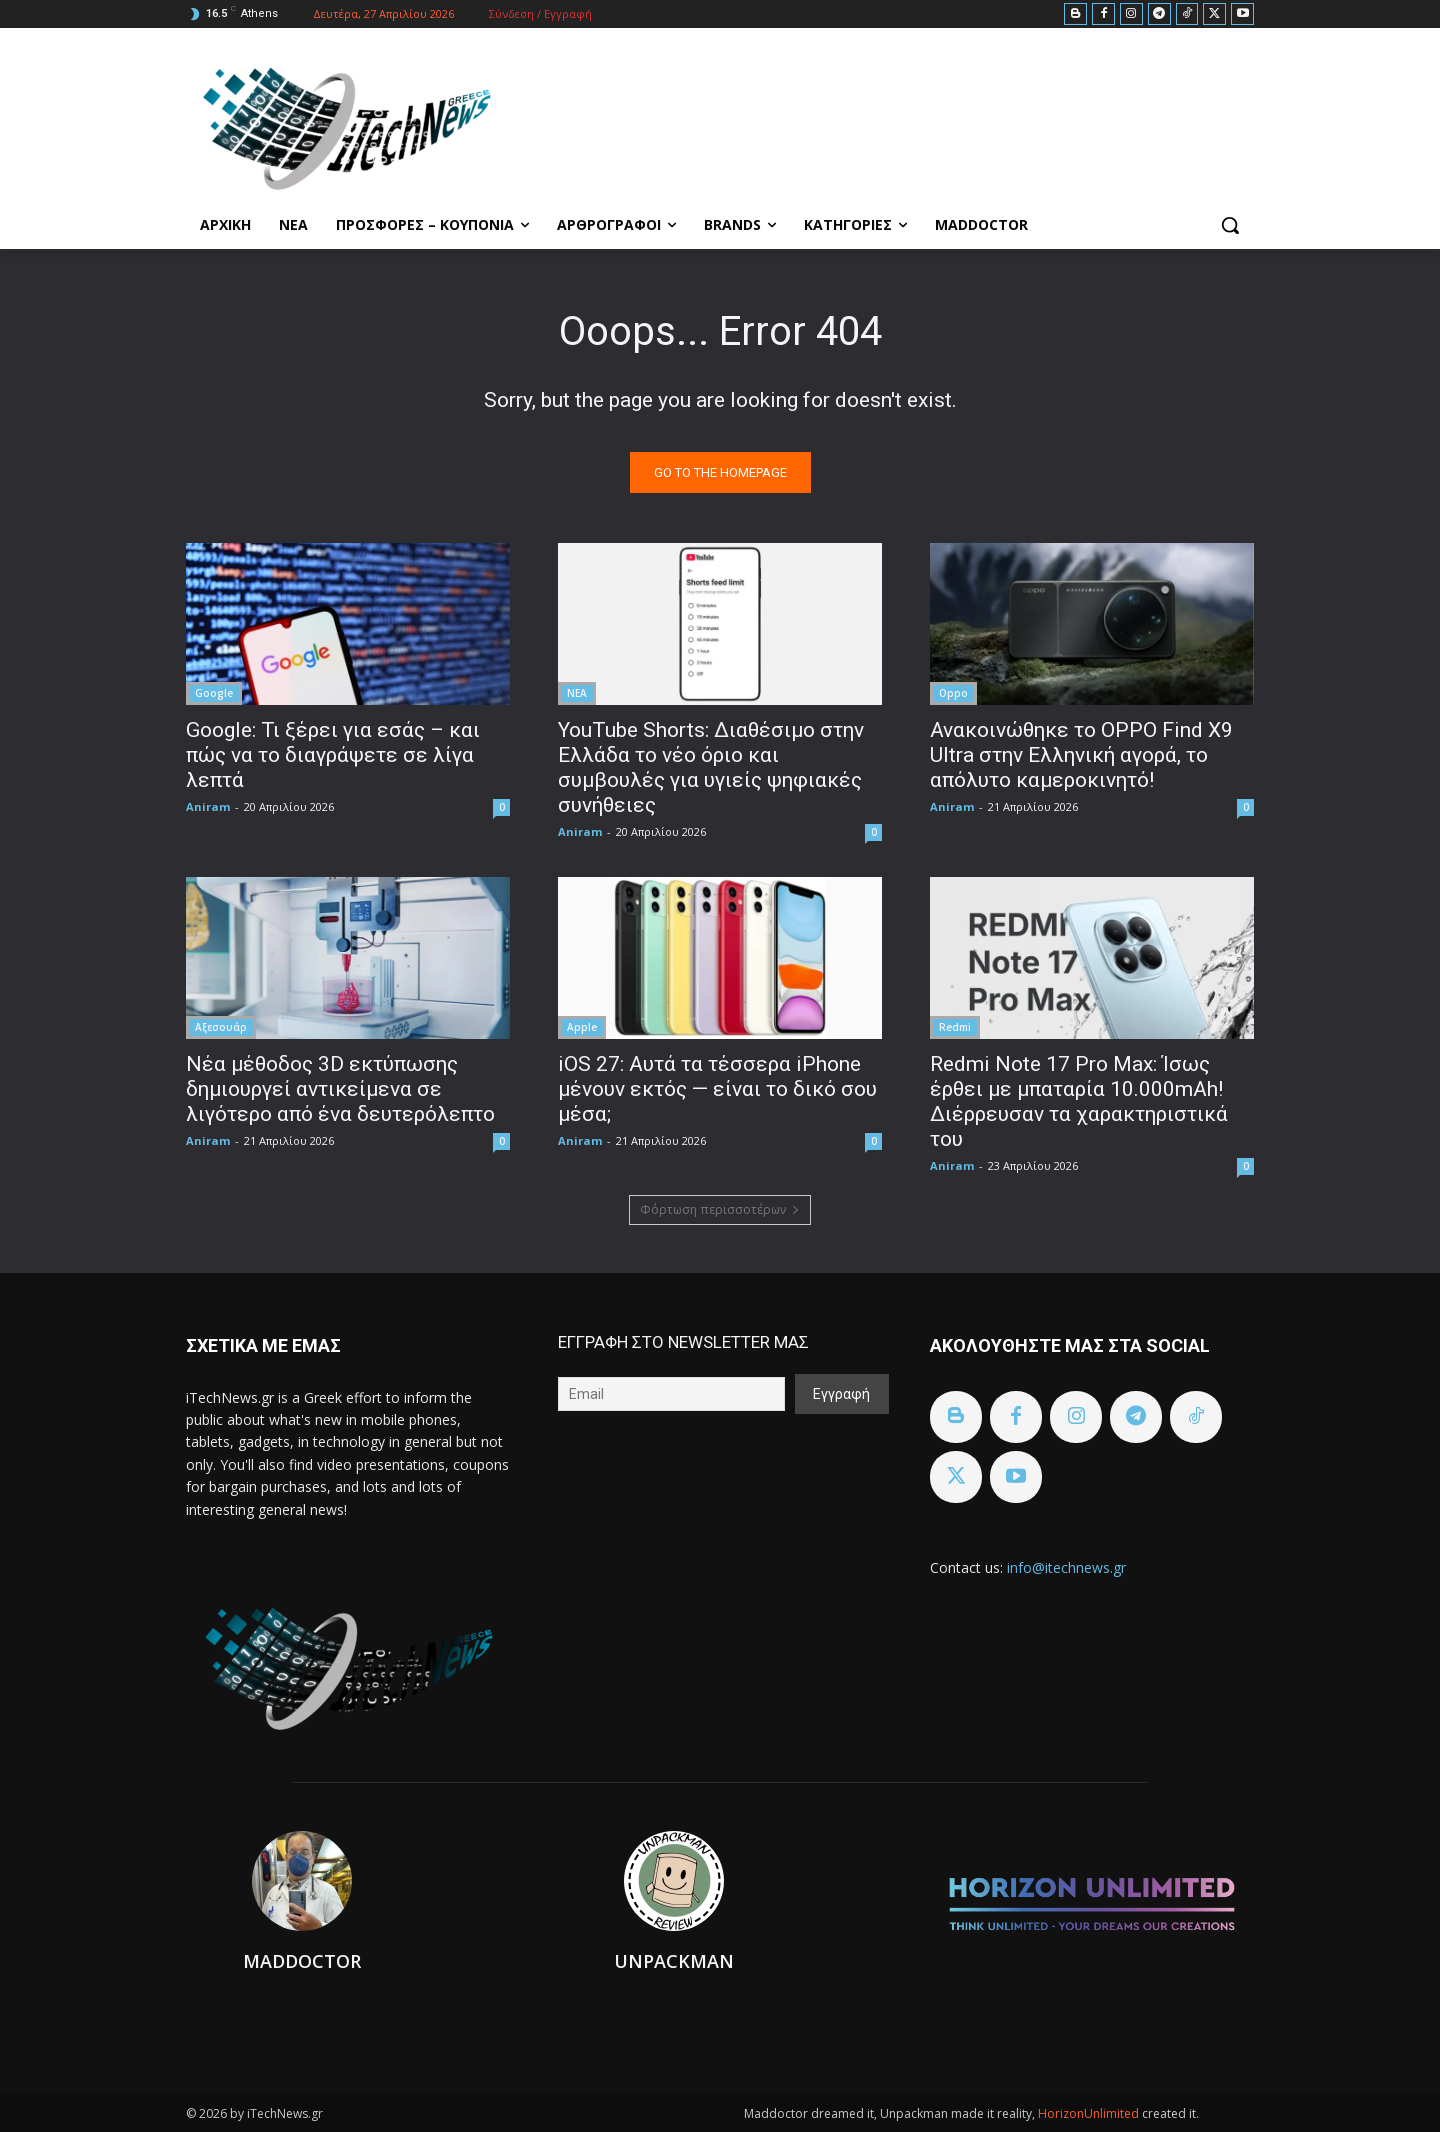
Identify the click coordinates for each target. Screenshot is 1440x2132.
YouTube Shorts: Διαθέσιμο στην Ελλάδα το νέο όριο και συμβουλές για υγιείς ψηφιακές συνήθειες (711, 767)
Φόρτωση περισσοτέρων (720, 1209)
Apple (582, 1027)
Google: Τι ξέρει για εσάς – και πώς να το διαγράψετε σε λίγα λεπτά (333, 755)
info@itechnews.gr (1066, 1567)
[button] (1230, 225)
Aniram (208, 806)
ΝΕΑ (577, 693)
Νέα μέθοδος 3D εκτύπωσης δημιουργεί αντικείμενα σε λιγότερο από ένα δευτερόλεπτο (340, 1089)
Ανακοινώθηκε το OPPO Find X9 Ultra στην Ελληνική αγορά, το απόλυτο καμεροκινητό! (1081, 755)
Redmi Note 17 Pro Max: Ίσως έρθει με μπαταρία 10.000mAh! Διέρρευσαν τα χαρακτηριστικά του (1079, 1101)
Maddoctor (302, 1961)
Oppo (953, 693)
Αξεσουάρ (221, 1027)
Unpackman (674, 1961)
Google (214, 693)
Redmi (955, 1027)
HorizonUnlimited (1090, 2113)
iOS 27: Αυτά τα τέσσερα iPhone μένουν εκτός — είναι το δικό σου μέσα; (717, 1089)
